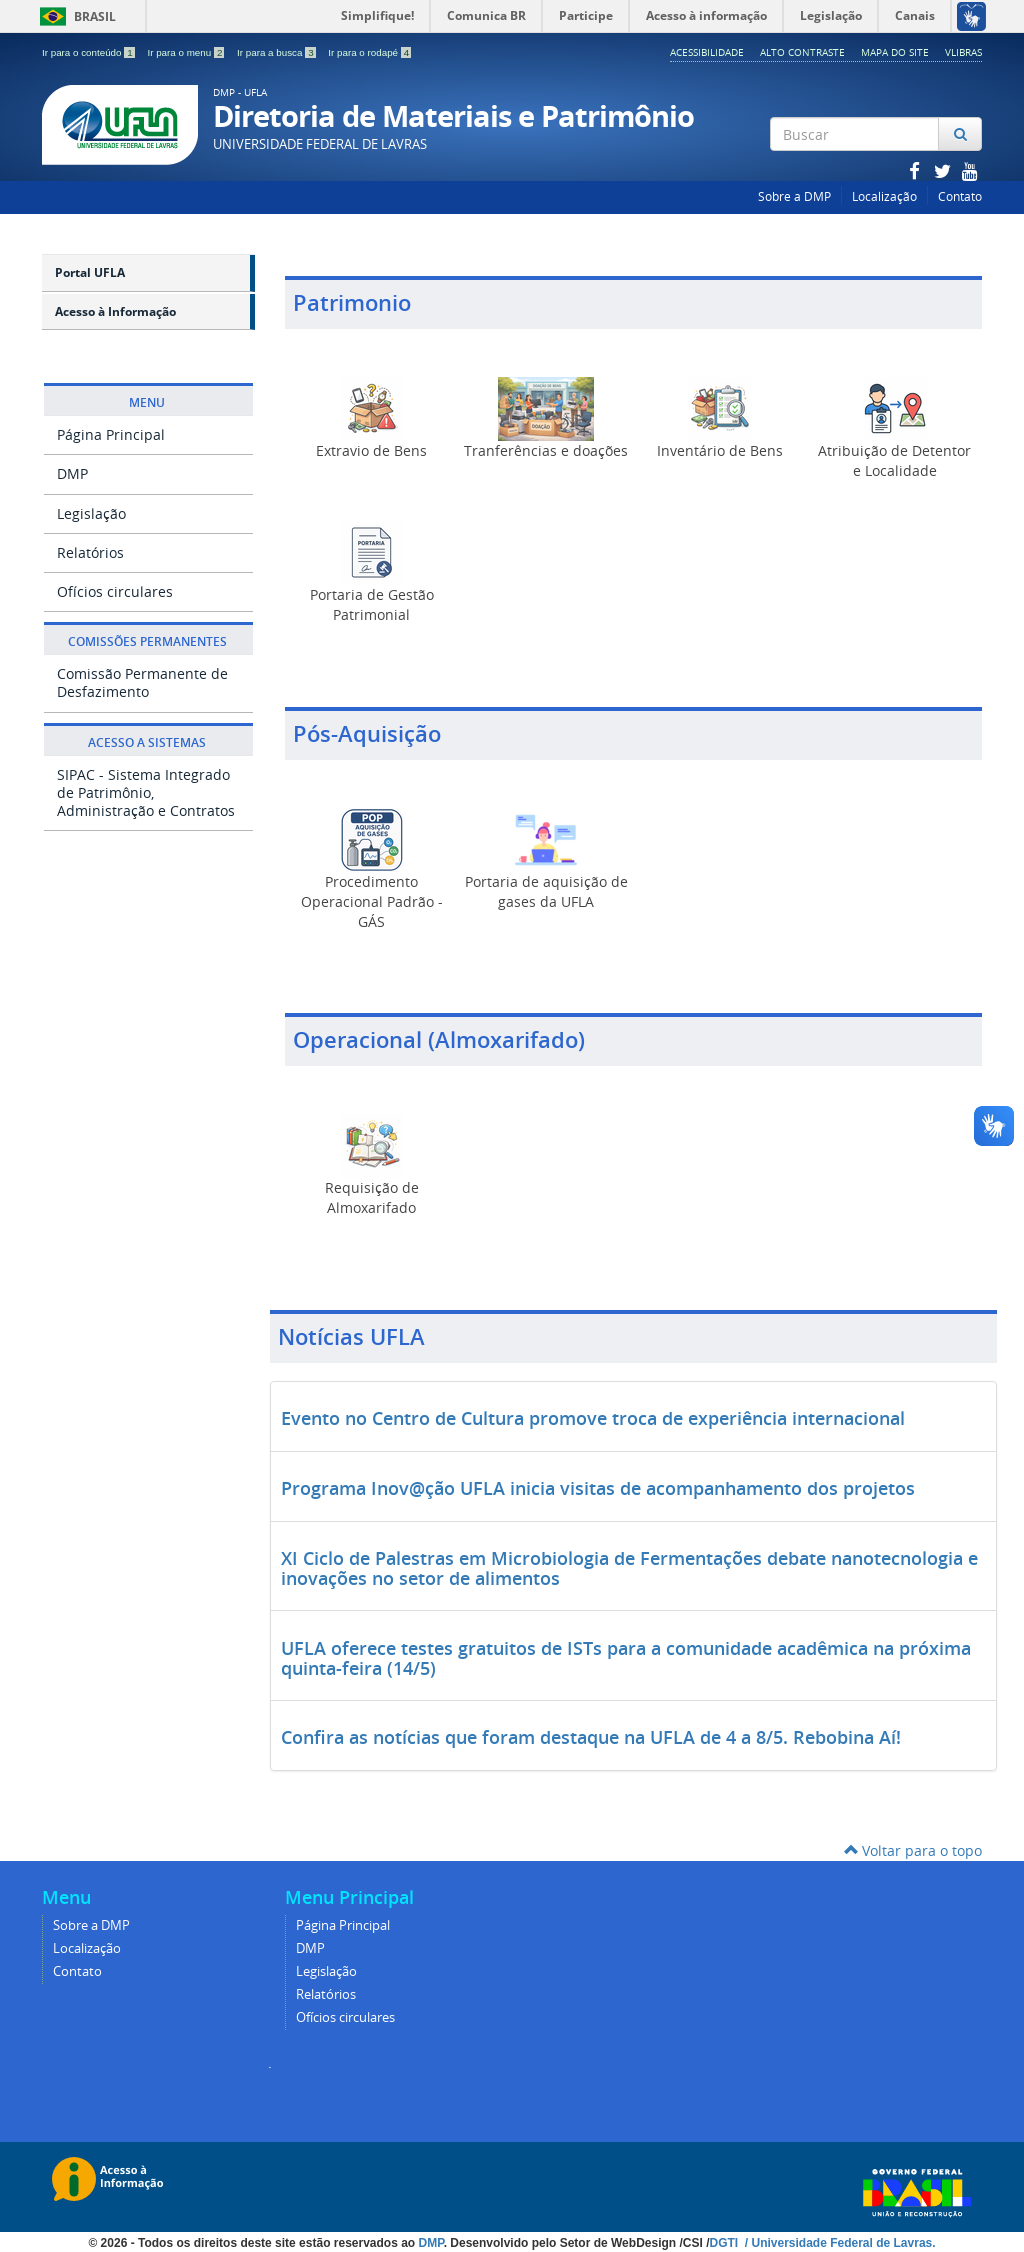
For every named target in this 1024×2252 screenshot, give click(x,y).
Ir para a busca (277, 52)
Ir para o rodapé (369, 52)
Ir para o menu (187, 52)
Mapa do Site (895, 52)
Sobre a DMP (794, 196)
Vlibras (963, 52)
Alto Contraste (802, 52)
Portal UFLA (90, 272)
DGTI (725, 2243)
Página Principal (111, 434)
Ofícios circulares (115, 591)
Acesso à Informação (115, 311)
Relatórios (90, 552)
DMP (72, 473)
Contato (960, 196)
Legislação (91, 513)
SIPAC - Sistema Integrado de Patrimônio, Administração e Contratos (146, 792)
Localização (884, 196)
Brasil (74, 16)
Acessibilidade (707, 52)
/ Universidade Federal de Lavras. (838, 2243)
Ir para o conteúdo (89, 52)
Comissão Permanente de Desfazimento (142, 682)
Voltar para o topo (913, 1850)
